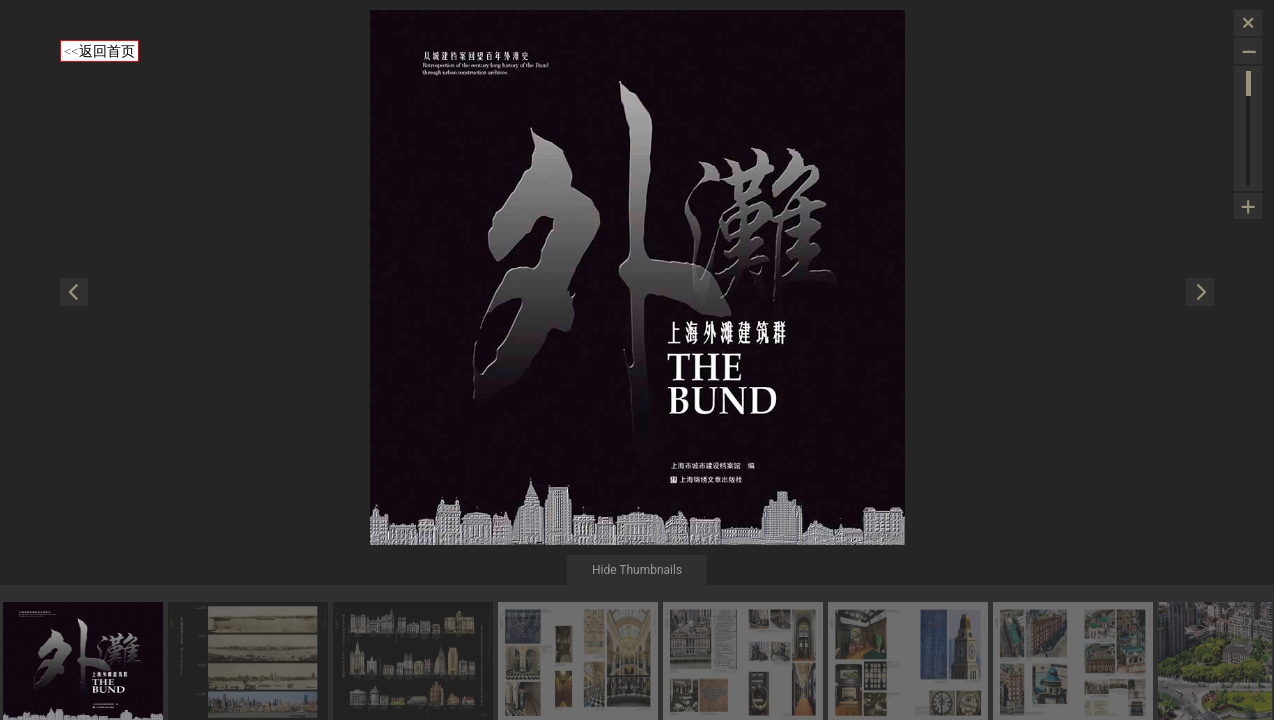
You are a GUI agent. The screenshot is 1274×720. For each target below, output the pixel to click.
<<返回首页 (99, 51)
